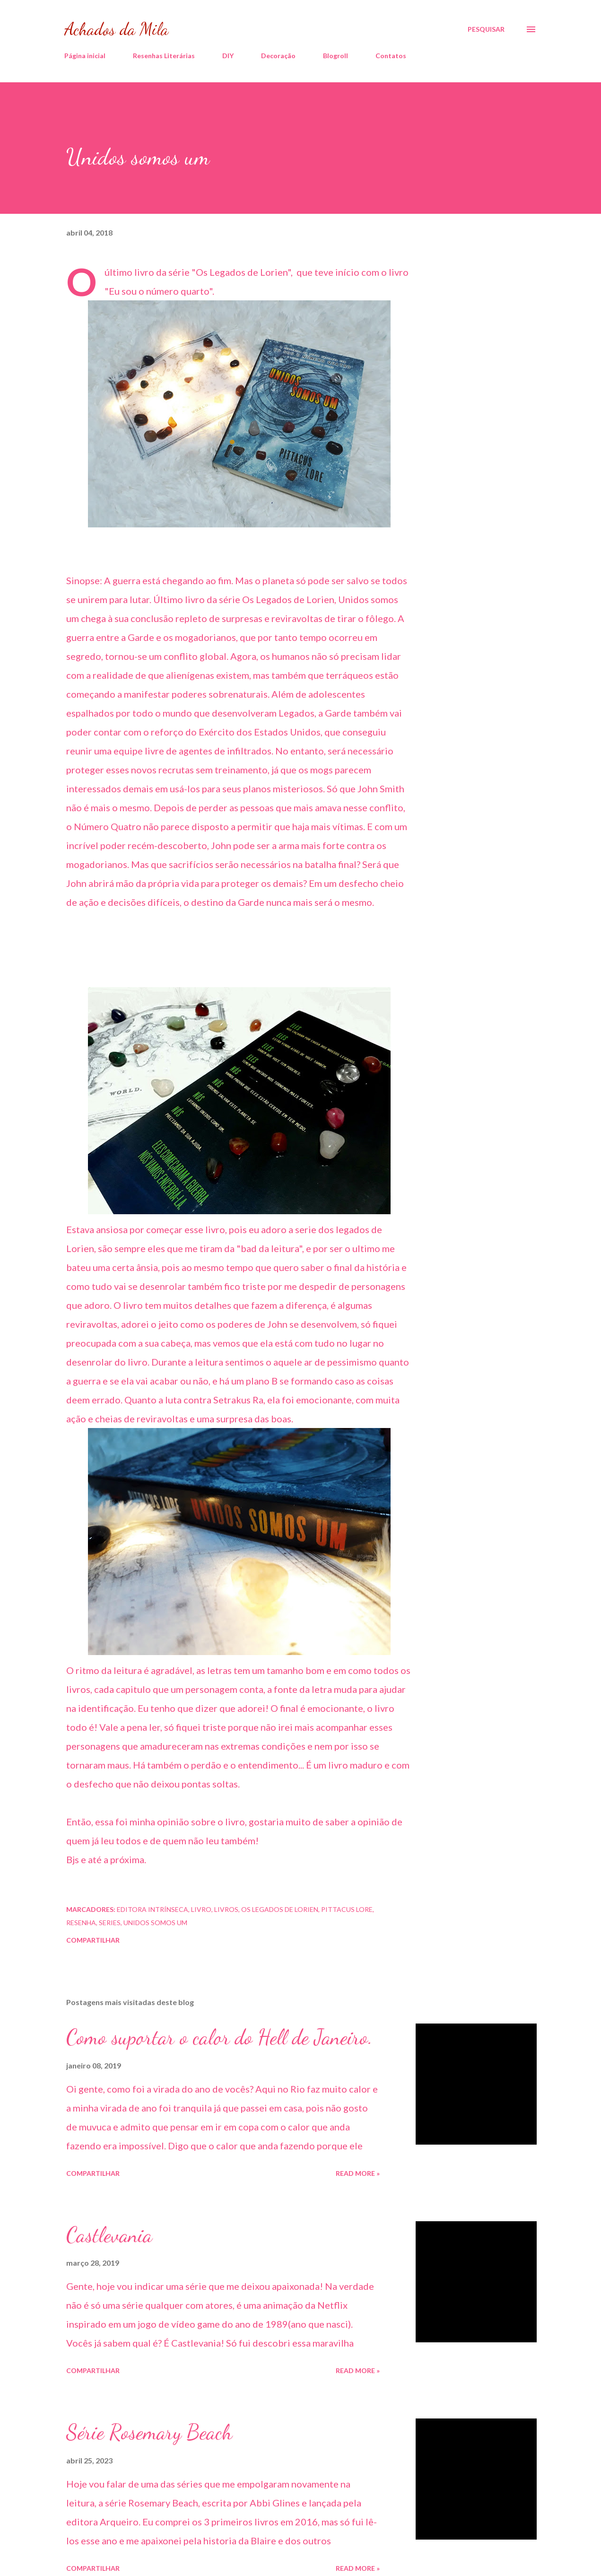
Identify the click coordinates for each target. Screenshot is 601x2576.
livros (226, 1909)
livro (201, 1909)
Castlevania (109, 2235)
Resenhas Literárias (164, 56)
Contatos (390, 56)
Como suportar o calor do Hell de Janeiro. (219, 2037)
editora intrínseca (152, 1909)
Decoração (278, 56)
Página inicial (84, 56)
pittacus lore (347, 1909)
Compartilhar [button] (93, 1940)
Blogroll (335, 56)
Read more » (358, 2173)
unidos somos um (155, 1923)
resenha (81, 1923)
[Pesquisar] (486, 29)
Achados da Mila (116, 29)
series (110, 1923)
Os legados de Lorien (279, 1909)
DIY (228, 56)
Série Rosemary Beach (149, 2432)
